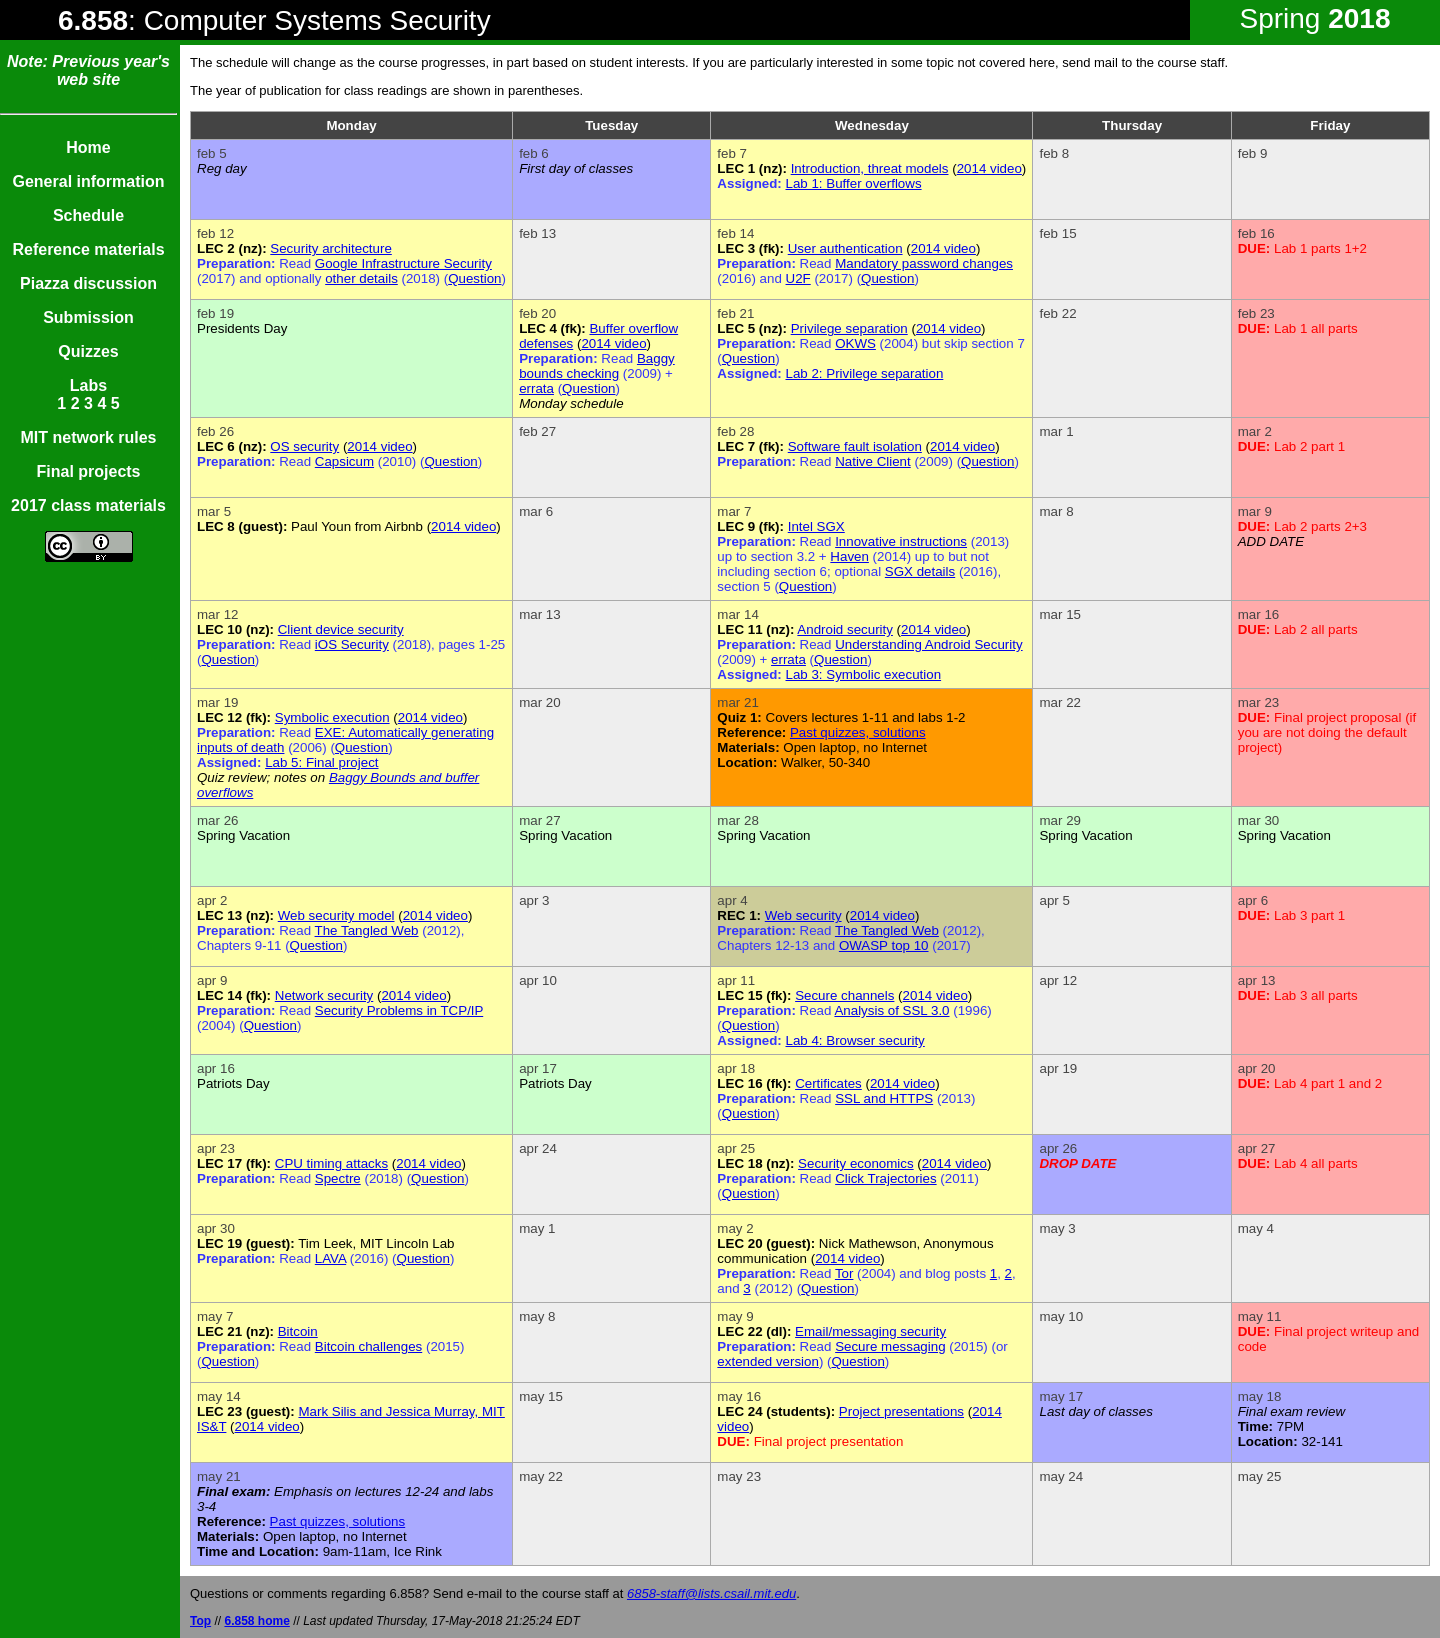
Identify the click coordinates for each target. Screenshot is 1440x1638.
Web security (803, 915)
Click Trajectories (885, 1178)
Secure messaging (890, 1346)
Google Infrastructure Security (403, 263)
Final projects (88, 471)
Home (88, 147)
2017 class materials (88, 505)
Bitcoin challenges (368, 1346)
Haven (849, 556)
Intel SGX (816, 526)
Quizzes (88, 351)
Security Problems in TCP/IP (399, 1010)
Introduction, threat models (870, 168)
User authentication (845, 248)
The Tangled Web (367, 930)
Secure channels (844, 995)
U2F (798, 278)
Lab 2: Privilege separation (865, 373)
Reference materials (88, 249)
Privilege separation (849, 328)
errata (536, 388)
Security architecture (330, 248)
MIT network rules (88, 437)
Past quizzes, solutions (858, 732)
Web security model (336, 915)
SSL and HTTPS (884, 1098)
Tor (844, 1273)
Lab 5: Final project (321, 762)
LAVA (330, 1258)
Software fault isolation (855, 446)
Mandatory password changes (924, 263)
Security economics (856, 1163)
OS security (304, 446)
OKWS (855, 343)
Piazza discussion (88, 283)
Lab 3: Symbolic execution (864, 674)
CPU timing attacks (331, 1163)
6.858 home (256, 1621)
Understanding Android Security (928, 644)
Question (474, 278)
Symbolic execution (332, 717)
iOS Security (352, 644)
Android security (845, 629)
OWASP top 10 (884, 945)
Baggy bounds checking (597, 366)
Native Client (873, 461)
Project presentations (901, 1411)
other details (361, 278)
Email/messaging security (870, 1331)
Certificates (828, 1083)
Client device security (341, 629)
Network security (324, 995)
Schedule (88, 215)
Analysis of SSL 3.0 (891, 1010)
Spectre (338, 1178)
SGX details (920, 571)
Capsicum (344, 461)
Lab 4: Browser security (855, 1040)
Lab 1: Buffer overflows (854, 183)
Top (200, 1621)
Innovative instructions (901, 541)
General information (88, 181)
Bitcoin (298, 1331)
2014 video (989, 168)
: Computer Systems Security (274, 20)
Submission (88, 317)
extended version (768, 1361)
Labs (88, 385)
